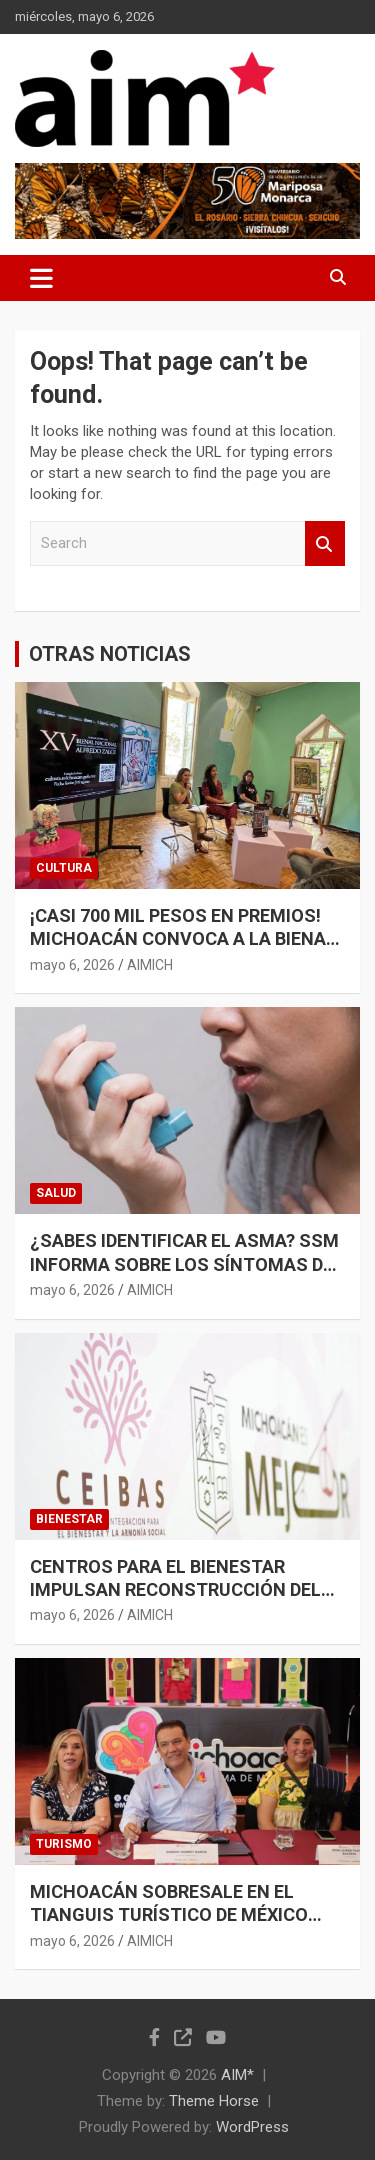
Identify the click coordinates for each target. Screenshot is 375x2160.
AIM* (237, 2075)
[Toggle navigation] (41, 278)
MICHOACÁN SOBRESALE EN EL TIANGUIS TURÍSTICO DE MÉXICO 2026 (169, 1915)
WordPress (252, 2127)
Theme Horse (214, 2101)
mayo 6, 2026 (72, 965)
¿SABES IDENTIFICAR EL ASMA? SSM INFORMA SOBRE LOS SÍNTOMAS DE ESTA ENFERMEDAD (184, 1264)
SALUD (56, 1193)
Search (325, 543)
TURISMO (64, 1844)
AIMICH (150, 965)
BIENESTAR (69, 1519)
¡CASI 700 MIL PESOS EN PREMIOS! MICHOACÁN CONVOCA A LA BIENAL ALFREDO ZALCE (183, 939)
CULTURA (64, 868)
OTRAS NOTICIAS (110, 654)
